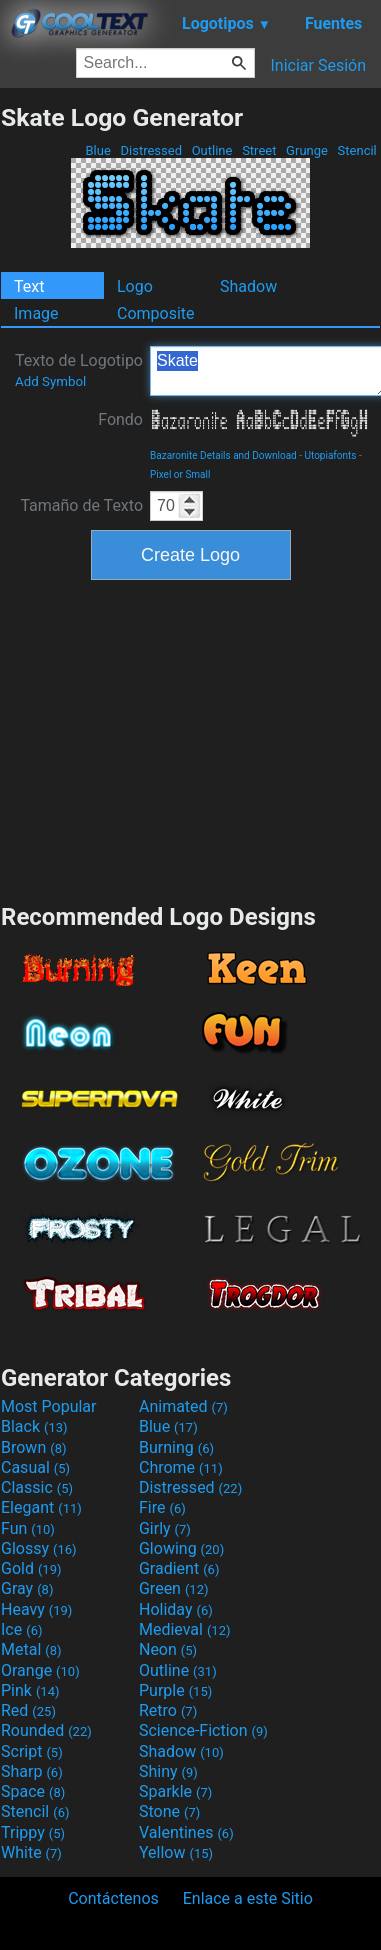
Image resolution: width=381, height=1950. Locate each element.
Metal (31, 1649)
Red (28, 1710)
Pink (30, 1690)
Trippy (33, 1832)
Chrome (181, 1467)
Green (174, 1588)
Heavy (36, 1609)
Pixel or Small (180, 474)
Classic (37, 1487)
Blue (98, 150)
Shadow (248, 286)
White (31, 1852)
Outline (211, 150)
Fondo (120, 419)
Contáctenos (113, 1898)
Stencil (357, 150)
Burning (176, 1447)
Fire (162, 1507)
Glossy (39, 1548)
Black (34, 1426)
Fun (28, 1528)
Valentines (186, 1832)
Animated (183, 1406)
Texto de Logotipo (79, 370)
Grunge (307, 150)
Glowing (181, 1548)
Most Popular (49, 1406)
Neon (168, 1649)
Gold (31, 1568)
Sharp (32, 1771)
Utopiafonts (331, 455)
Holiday (176, 1609)
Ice (21, 1629)
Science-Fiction (203, 1730)
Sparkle (175, 1791)
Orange (40, 1670)
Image (36, 313)
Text (29, 286)
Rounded (46, 1730)
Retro (168, 1710)
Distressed (151, 150)
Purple (175, 1690)
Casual (35, 1467)
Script (32, 1751)
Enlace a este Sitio (248, 1898)
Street (259, 150)
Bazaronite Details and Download (223, 455)
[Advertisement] (191, 739)
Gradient (179, 1568)
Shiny (168, 1771)
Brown (33, 1447)
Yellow (176, 1852)
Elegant (41, 1507)
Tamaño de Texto (81, 505)
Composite (156, 313)
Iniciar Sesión (318, 65)
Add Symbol (50, 381)
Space (33, 1791)
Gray (27, 1588)
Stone (169, 1811)
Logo (135, 286)
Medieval (185, 1629)
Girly (165, 1528)
